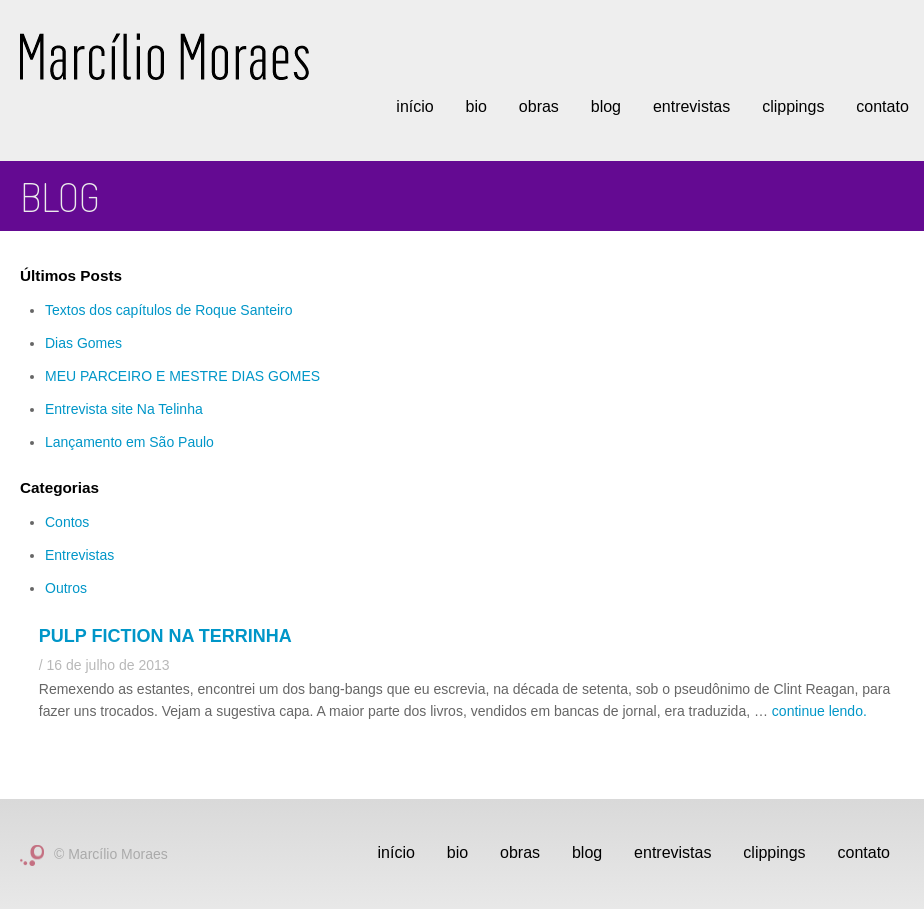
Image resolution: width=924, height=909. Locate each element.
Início (414, 106)
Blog (606, 106)
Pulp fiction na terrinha (165, 636)
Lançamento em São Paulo (129, 442)
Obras (539, 106)
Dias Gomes (83, 343)
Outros (66, 588)
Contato (882, 106)
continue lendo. (819, 711)
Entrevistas (691, 106)
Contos (67, 522)
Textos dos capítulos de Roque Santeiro (169, 310)
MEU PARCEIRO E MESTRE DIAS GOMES (182, 376)
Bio (476, 106)
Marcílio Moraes (164, 56)
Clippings (793, 106)
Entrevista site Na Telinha (124, 409)
